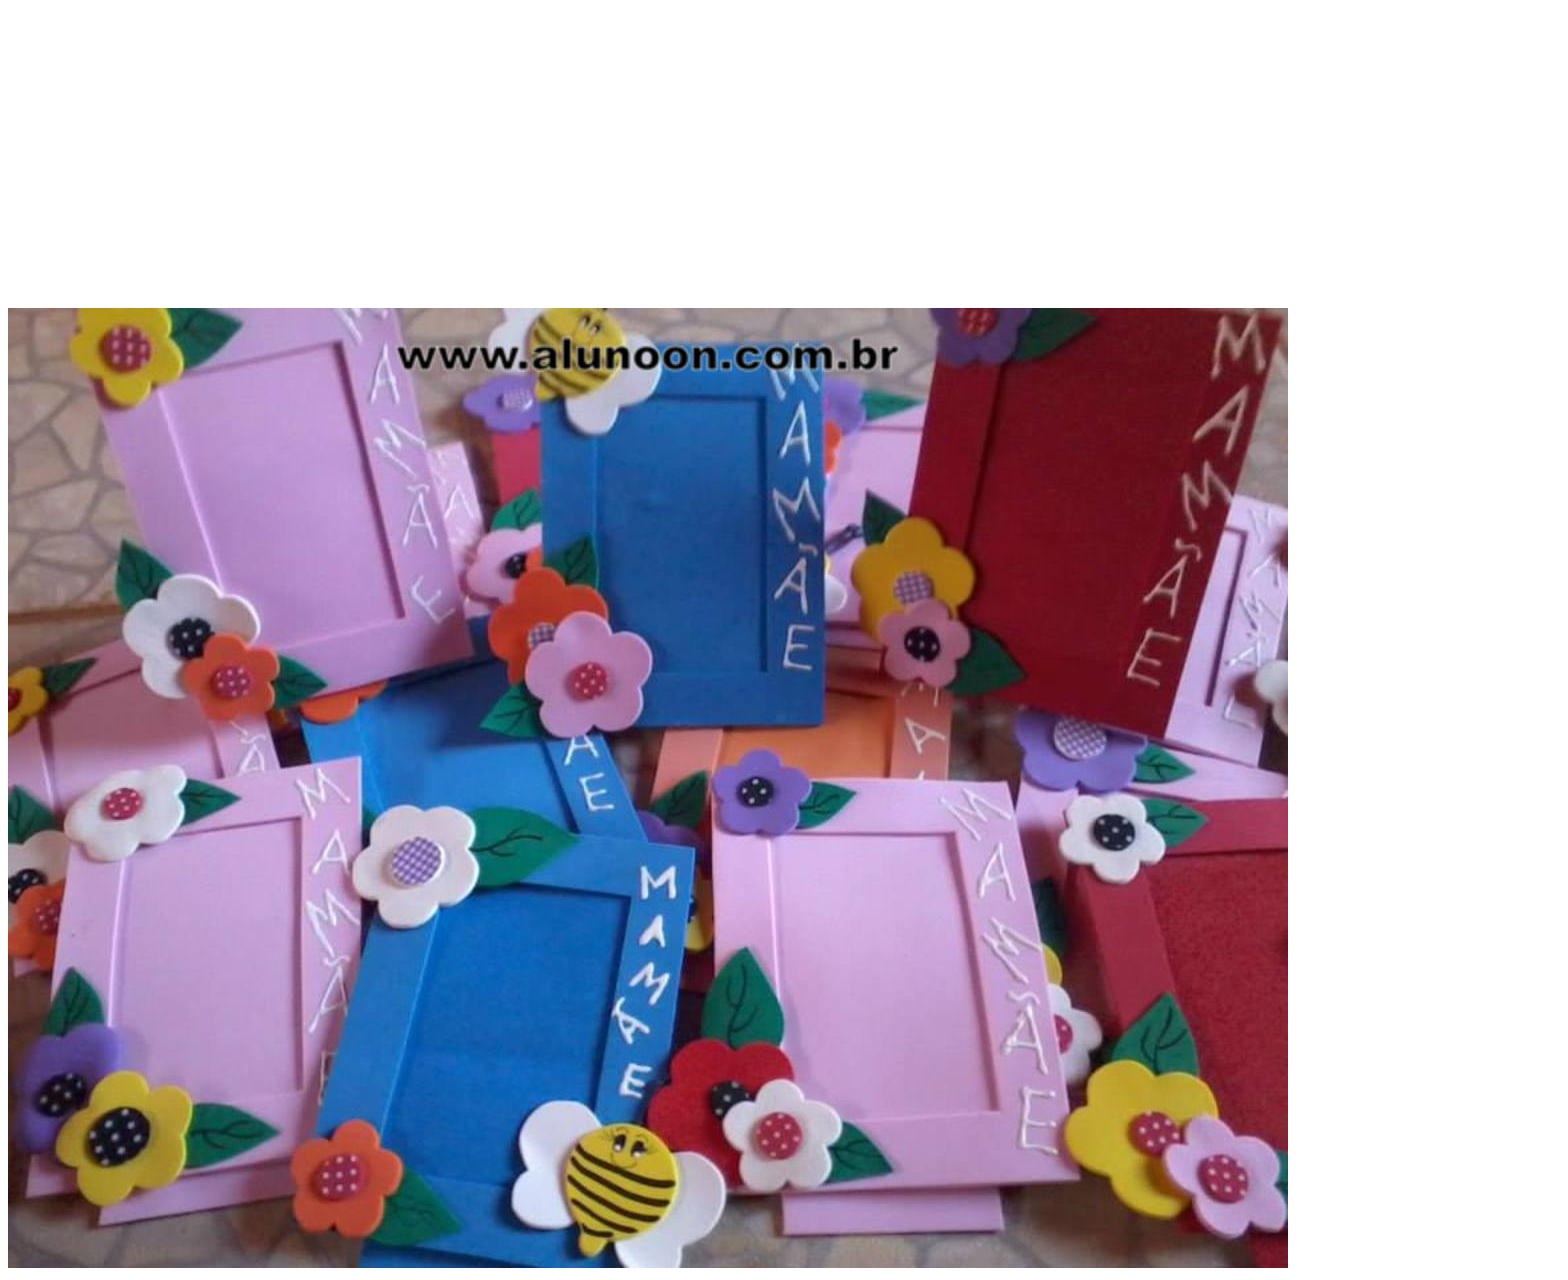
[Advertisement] (784, 168)
